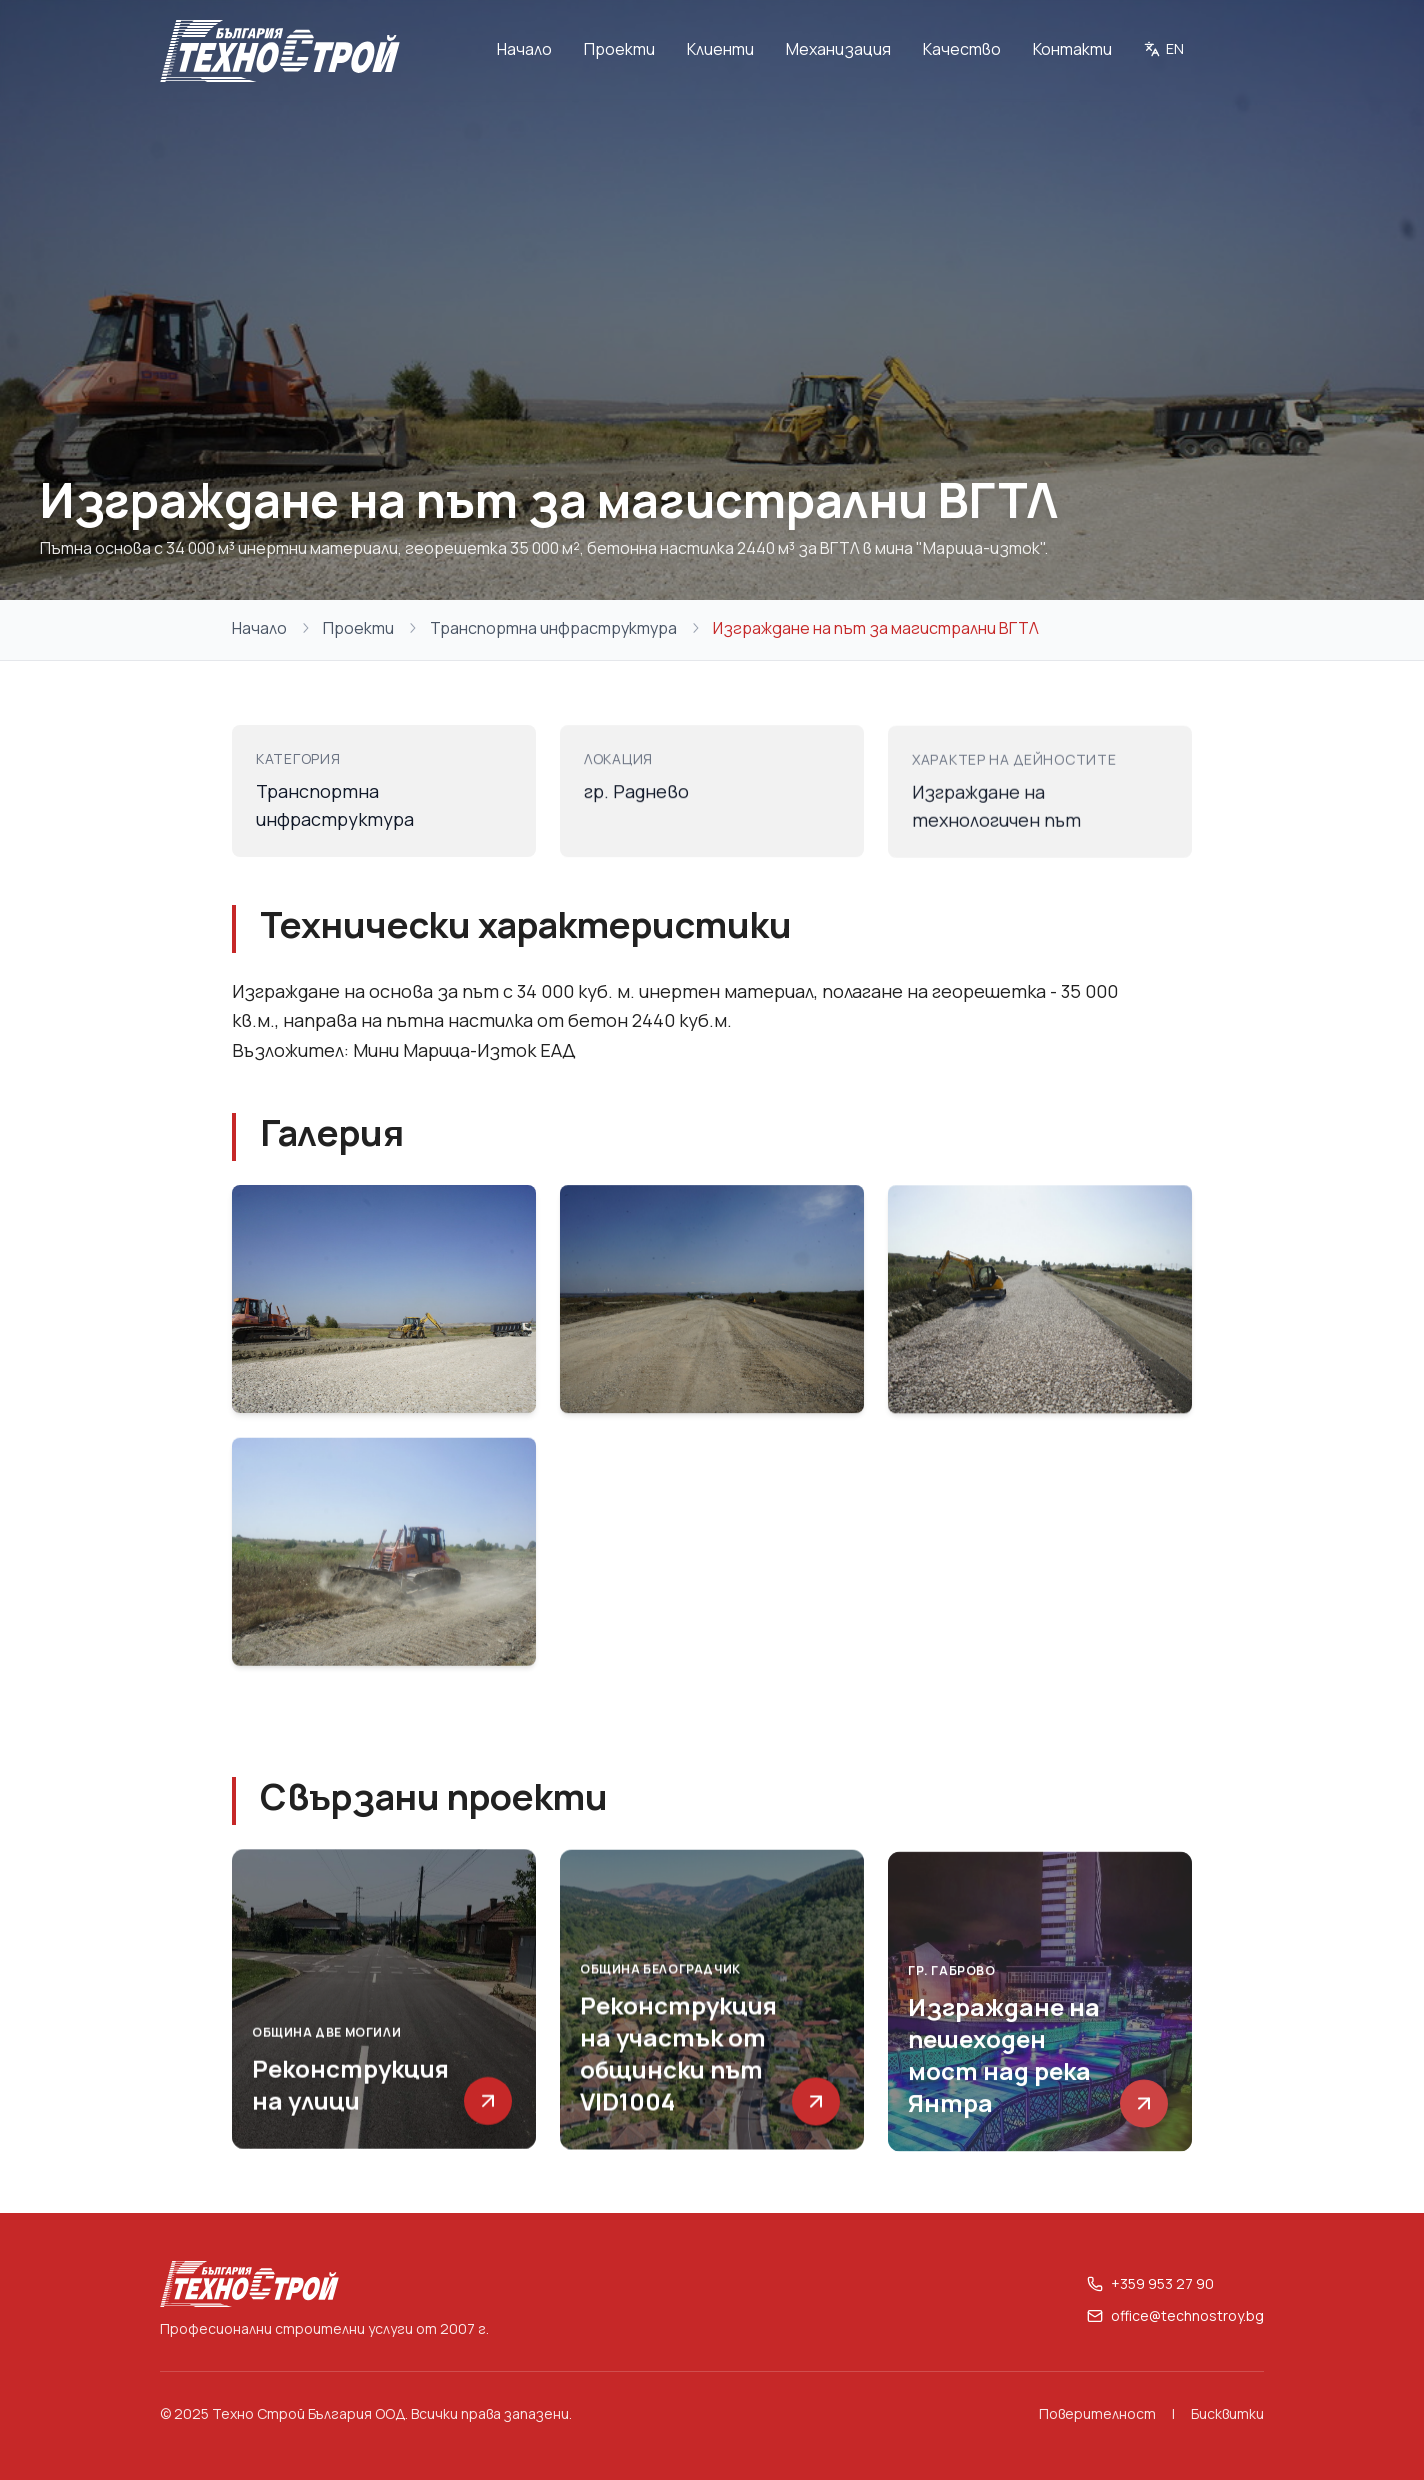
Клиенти (720, 49)
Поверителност (1097, 2413)
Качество (962, 49)
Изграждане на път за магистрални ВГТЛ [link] (876, 628)
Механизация (838, 49)
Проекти (619, 49)
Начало (524, 49)
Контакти (1072, 49)
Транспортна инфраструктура (553, 628)
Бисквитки (1227, 2413)
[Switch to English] (1164, 51)
